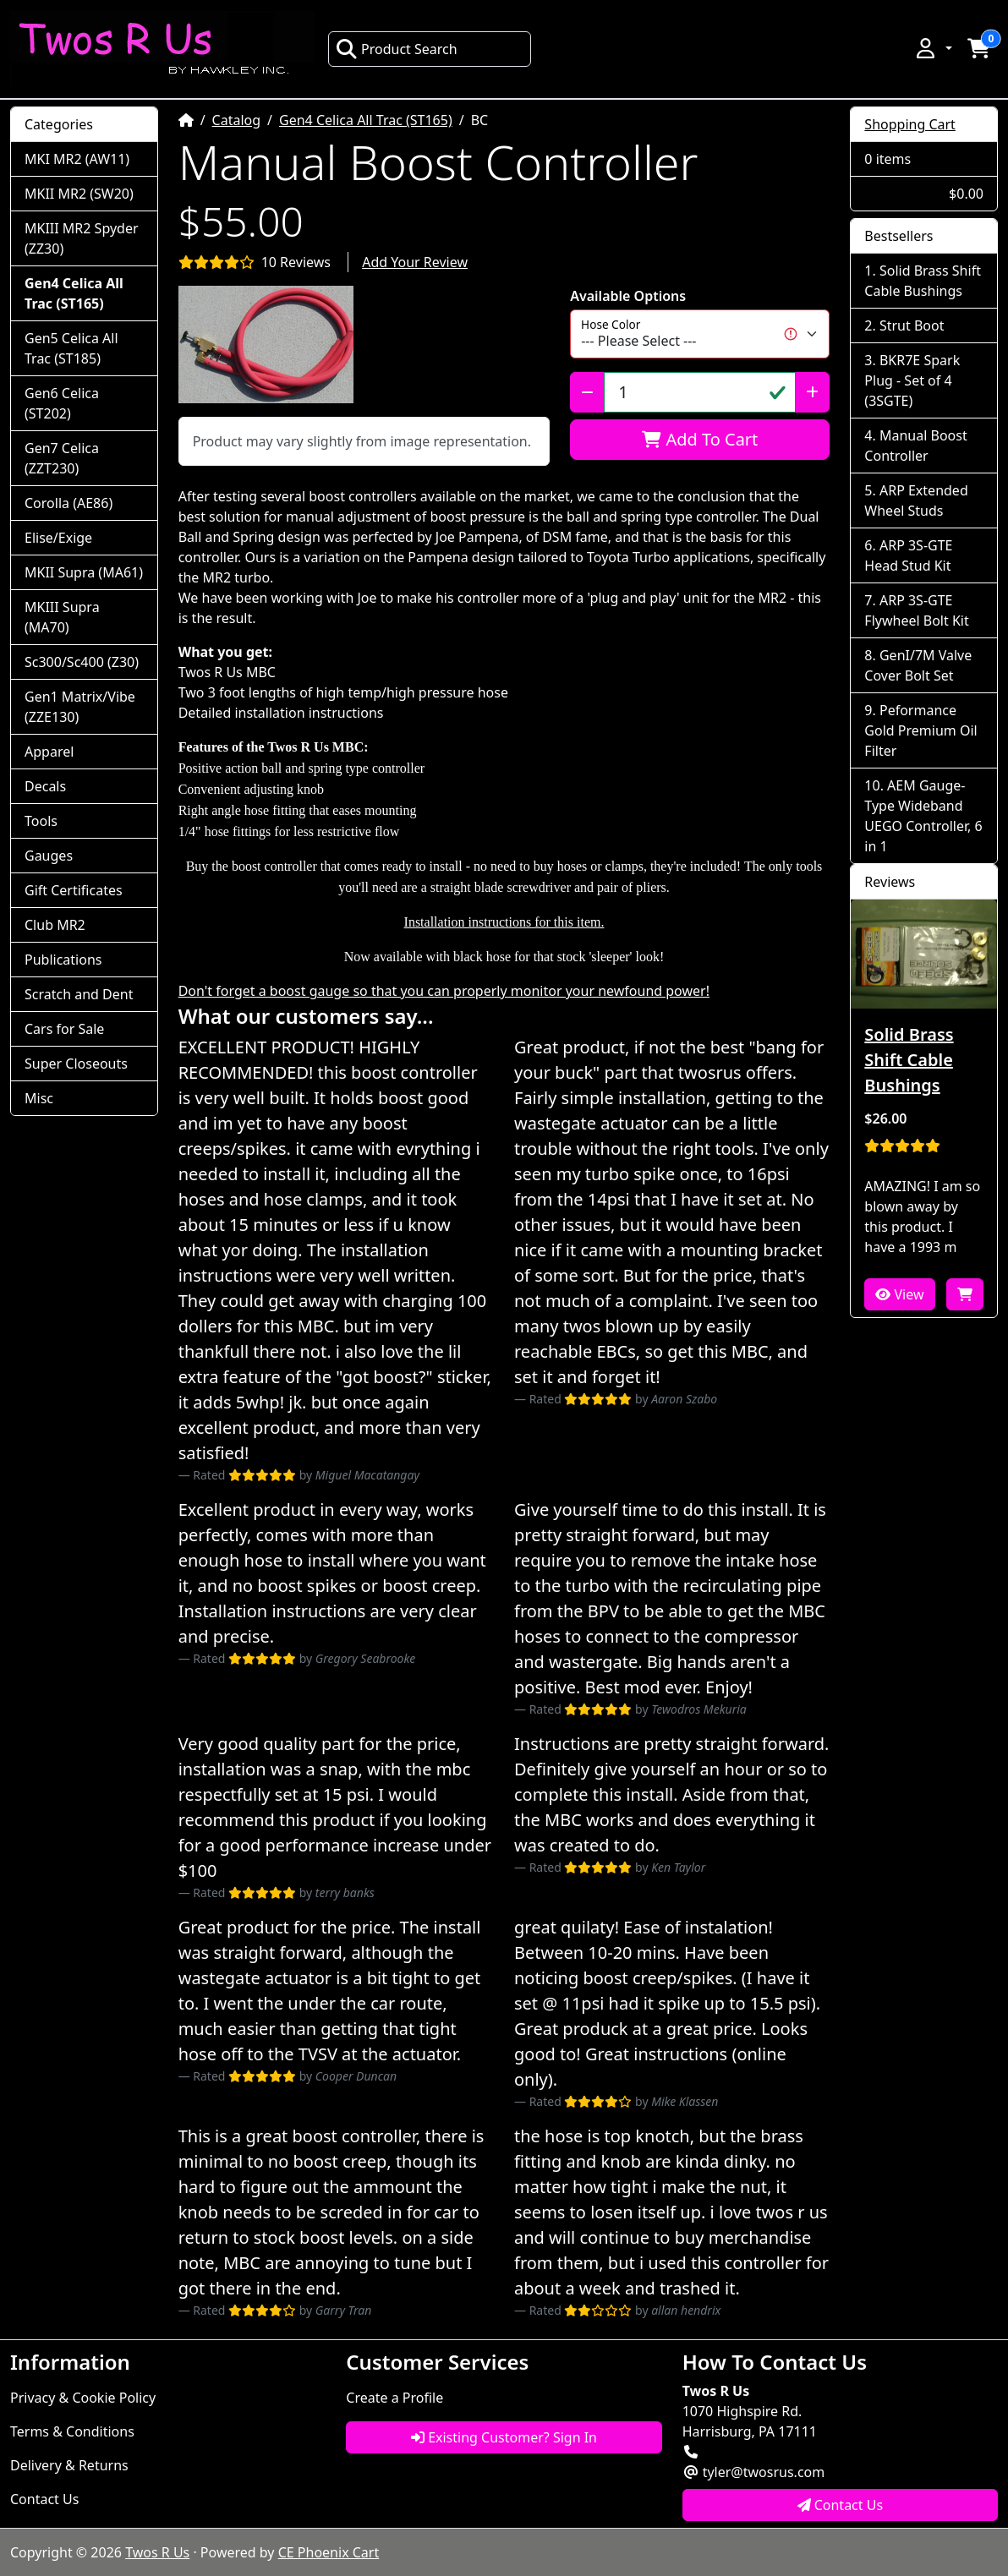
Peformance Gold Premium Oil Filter (920, 730)
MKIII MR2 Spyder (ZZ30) (82, 238)
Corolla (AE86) (68, 503)
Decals (45, 786)
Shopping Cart (910, 124)
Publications (63, 959)
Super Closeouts (76, 1063)
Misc (39, 1098)
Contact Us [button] (840, 2505)
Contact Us (44, 2499)
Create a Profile (394, 2397)
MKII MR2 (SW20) (79, 193)
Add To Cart (700, 439)
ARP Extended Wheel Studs (915, 500)
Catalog (236, 120)
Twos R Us (157, 2552)
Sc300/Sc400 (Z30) (82, 662)
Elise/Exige (58, 537)
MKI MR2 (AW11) (77, 159)
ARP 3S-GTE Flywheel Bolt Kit (916, 610)
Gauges (49, 855)
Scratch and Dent (79, 994)
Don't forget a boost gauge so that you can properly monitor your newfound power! (443, 991)
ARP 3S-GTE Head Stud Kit (908, 555)
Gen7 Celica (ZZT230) (62, 458)
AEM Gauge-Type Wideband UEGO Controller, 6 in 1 (923, 816)
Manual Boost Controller (915, 445)
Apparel (49, 751)
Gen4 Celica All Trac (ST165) (365, 120)
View (899, 1294)
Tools (41, 821)
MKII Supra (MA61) (84, 572)
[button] (933, 48)
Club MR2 (55, 925)
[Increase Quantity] (812, 392)
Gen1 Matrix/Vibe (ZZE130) (80, 706)
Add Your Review (415, 262)
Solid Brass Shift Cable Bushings (922, 280)
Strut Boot (912, 325)
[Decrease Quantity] (587, 392)
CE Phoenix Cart (329, 2552)
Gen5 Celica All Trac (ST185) (71, 348)
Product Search (396, 49)
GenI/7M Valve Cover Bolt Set (918, 665)
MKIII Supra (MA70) (62, 617)
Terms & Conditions (72, 2431)
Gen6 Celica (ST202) (62, 403)
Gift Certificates (74, 890)
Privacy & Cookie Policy (83, 2397)
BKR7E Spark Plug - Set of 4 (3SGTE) (912, 380)
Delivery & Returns (69, 2465)
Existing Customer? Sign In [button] (504, 2437)
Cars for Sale (64, 1029)
